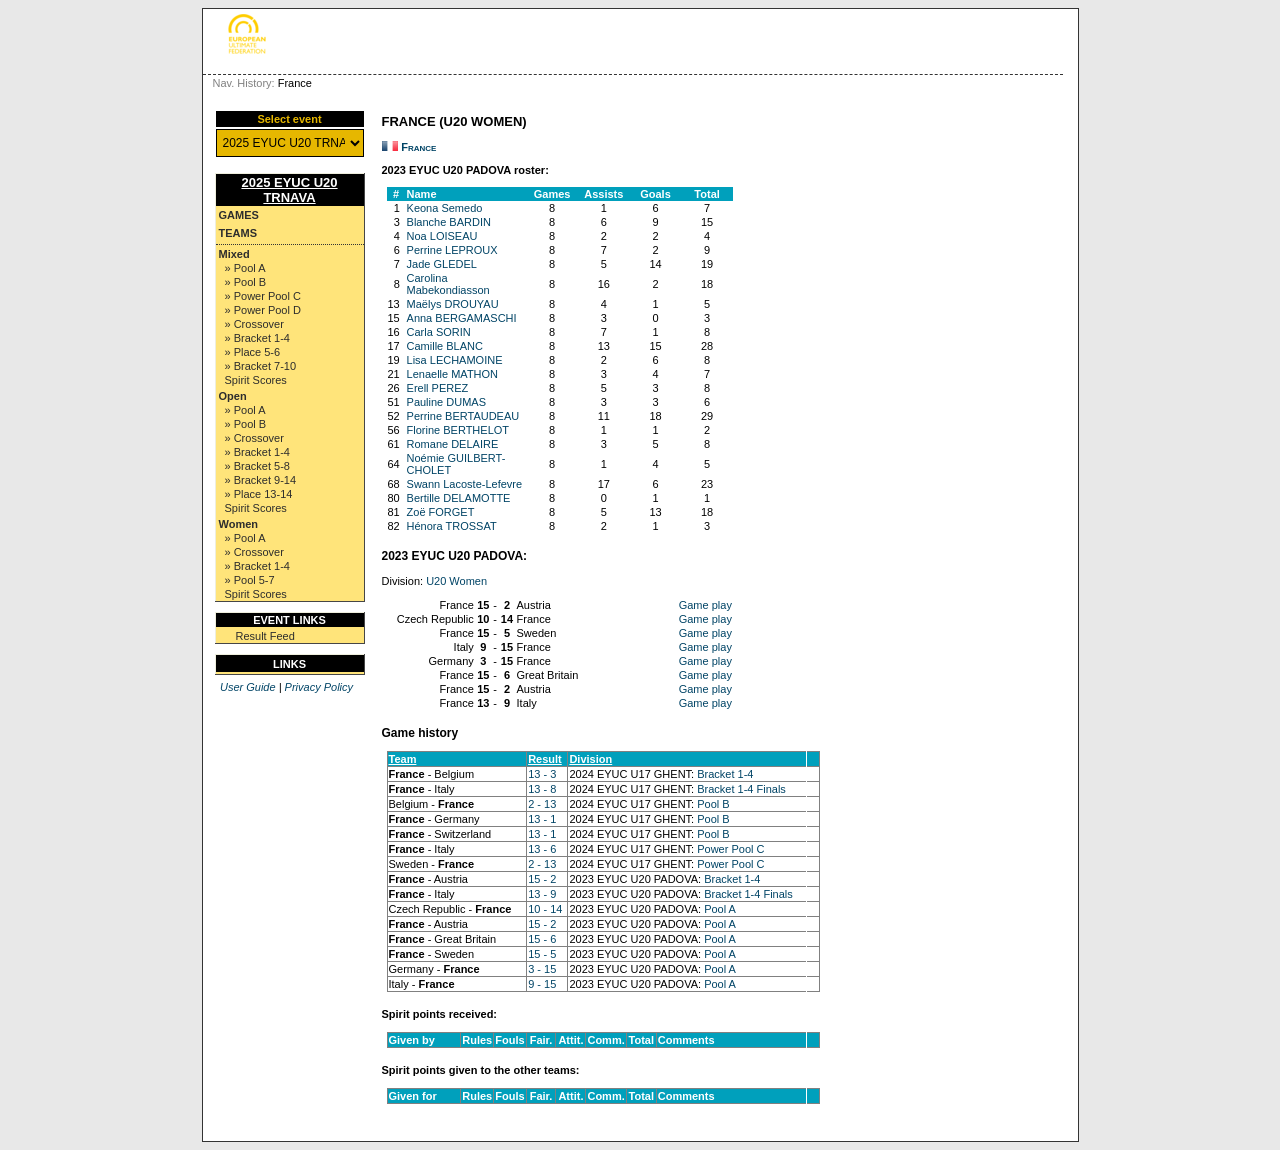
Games (239, 215)
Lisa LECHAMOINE (455, 360)
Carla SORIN (439, 332)
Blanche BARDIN (449, 222)
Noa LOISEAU (442, 236)
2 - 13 (542, 804)
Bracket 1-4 (725, 774)
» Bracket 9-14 (261, 480)
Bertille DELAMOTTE (459, 498)
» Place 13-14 (259, 494)
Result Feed (265, 636)
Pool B (713, 804)
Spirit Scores (256, 380)
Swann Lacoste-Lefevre (465, 484)
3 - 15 (542, 969)
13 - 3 (542, 774)
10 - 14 (545, 909)
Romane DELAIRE (453, 444)
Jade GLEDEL (442, 264)
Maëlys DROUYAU (453, 304)
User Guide (248, 687)
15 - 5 (542, 954)
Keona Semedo (445, 208)
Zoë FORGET (441, 512)
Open (233, 396)
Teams (238, 233)
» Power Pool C (263, 296)
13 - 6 (542, 849)
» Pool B (246, 282)
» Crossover (254, 324)
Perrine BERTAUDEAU (463, 416)
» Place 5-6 (253, 352)
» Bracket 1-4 (257, 338)
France (418, 147)
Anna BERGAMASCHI (462, 318)
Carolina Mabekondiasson (448, 284)
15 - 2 (542, 879)
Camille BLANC (445, 346)
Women (239, 524)
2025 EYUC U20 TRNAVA (289, 190)
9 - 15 (542, 984)
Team (403, 759)
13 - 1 (542, 819)
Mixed (234, 254)
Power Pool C (730, 849)
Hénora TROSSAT (452, 526)
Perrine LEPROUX (452, 250)
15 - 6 (542, 939)
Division (590, 759)
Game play (705, 605)
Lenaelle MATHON (453, 374)
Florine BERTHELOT (458, 430)
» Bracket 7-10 (261, 366)
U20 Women (456, 581)
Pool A (720, 909)
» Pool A (245, 268)
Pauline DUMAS (446, 402)
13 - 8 (542, 789)
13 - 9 (542, 894)
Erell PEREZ (438, 388)
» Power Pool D (263, 310)
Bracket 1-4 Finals (741, 789)
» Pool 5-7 (250, 580)
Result (545, 759)
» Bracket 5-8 (257, 466)
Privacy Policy (319, 687)
